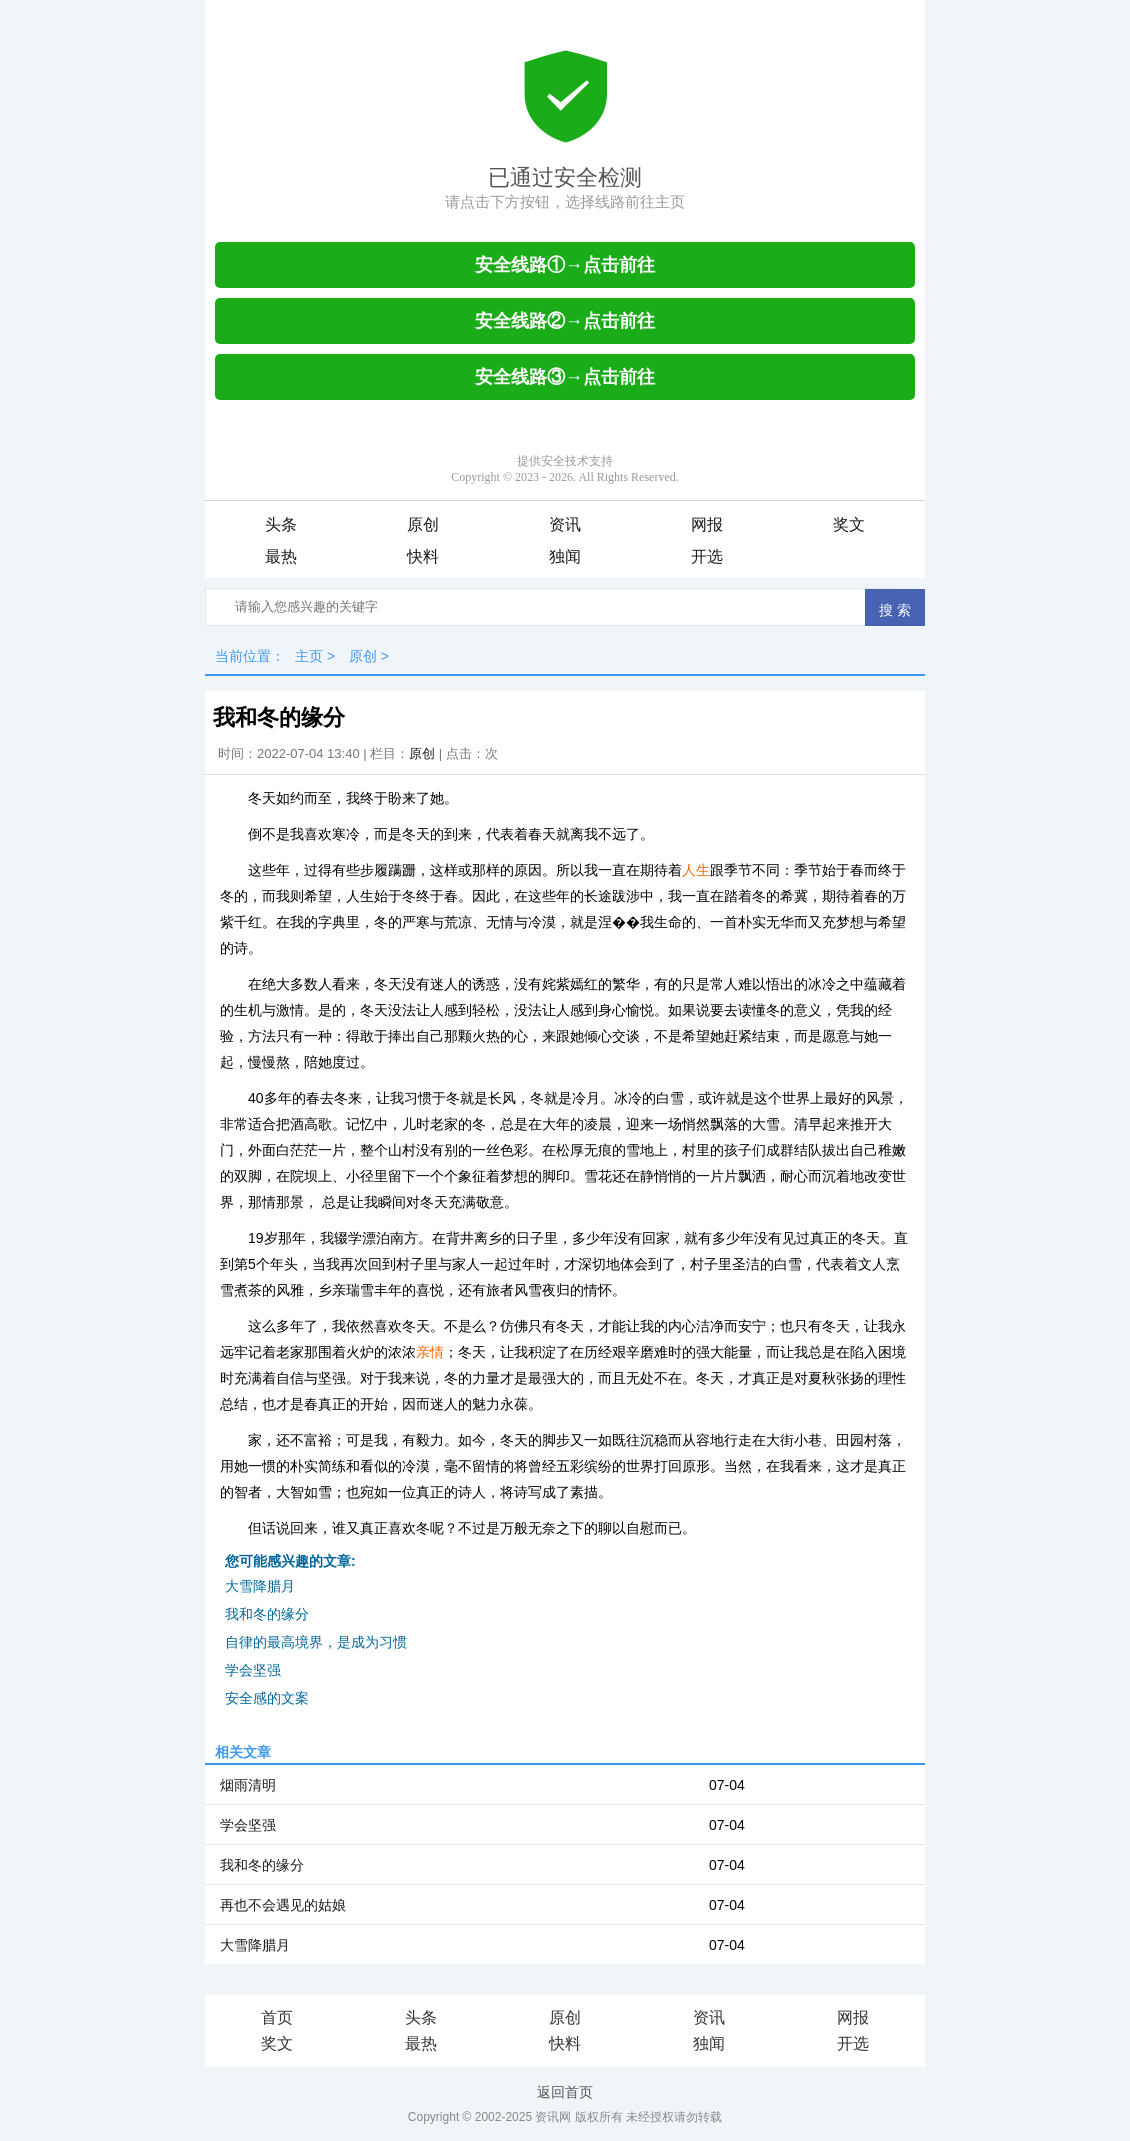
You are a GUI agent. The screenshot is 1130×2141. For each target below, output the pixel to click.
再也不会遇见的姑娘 (283, 1905)
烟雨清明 (248, 1785)
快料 (423, 556)
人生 (696, 870)
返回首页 (565, 2092)
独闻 (565, 556)
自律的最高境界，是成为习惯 (316, 1642)
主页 (309, 656)
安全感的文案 (267, 1698)
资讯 (565, 524)
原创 (423, 524)
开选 (707, 556)
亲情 (430, 1352)
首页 (277, 2017)
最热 (281, 556)
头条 (281, 524)
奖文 (849, 524)
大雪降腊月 (260, 1586)
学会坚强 (253, 1670)
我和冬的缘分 (267, 1614)
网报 (707, 524)
